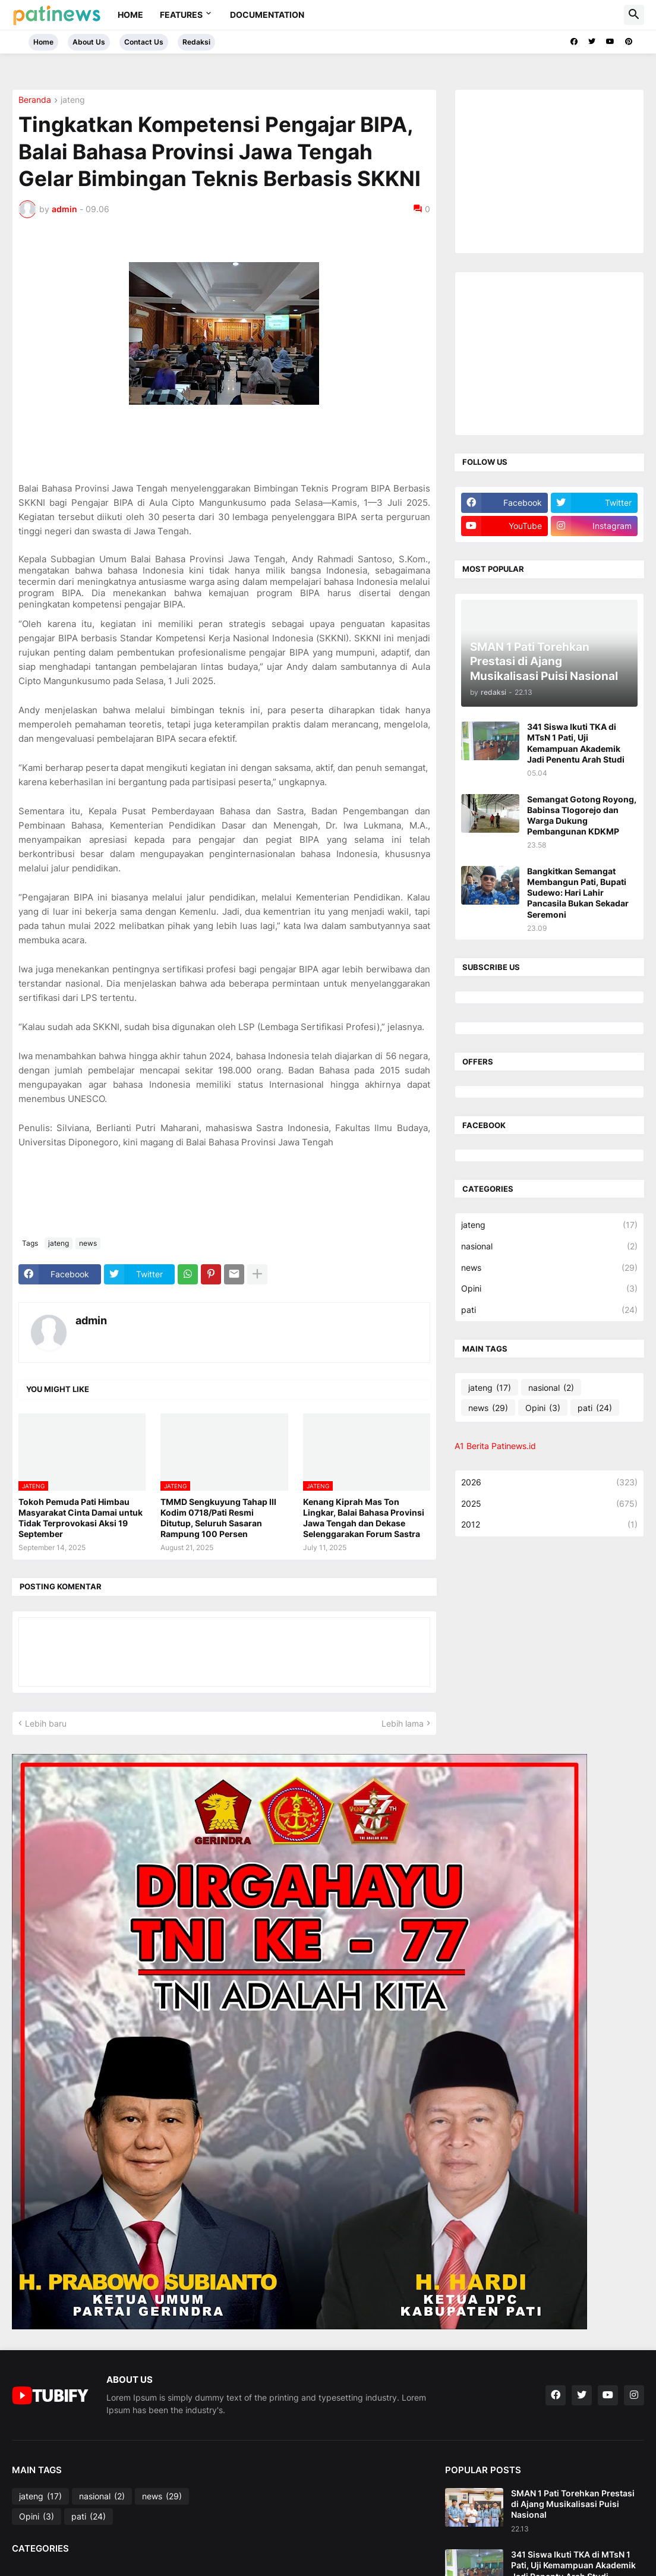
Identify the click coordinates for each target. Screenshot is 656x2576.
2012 (549, 1525)
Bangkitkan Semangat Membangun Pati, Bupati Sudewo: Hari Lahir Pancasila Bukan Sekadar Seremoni (578, 892)
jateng (73, 100)
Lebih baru (46, 1723)
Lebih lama (402, 1723)
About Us (88, 41)
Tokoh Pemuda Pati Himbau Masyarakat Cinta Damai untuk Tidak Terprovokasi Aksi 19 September (80, 1518)
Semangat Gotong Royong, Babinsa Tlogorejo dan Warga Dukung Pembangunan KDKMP (581, 815)
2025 (549, 1504)
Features (181, 15)
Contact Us (143, 41)
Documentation (267, 15)
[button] (634, 15)
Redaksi (196, 41)
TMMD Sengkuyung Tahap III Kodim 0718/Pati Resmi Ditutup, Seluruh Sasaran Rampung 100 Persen (218, 1518)
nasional (549, 1246)
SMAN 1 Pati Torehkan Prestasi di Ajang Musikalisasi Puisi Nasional (573, 2504)
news (88, 1243)
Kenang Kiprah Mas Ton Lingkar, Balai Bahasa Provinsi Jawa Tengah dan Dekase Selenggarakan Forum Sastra (363, 1518)
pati (549, 1310)
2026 (549, 1482)
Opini (549, 1289)
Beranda (34, 100)
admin (91, 1320)
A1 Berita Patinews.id (495, 1446)
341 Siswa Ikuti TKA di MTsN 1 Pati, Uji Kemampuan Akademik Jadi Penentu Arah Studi (576, 743)
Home (130, 15)
